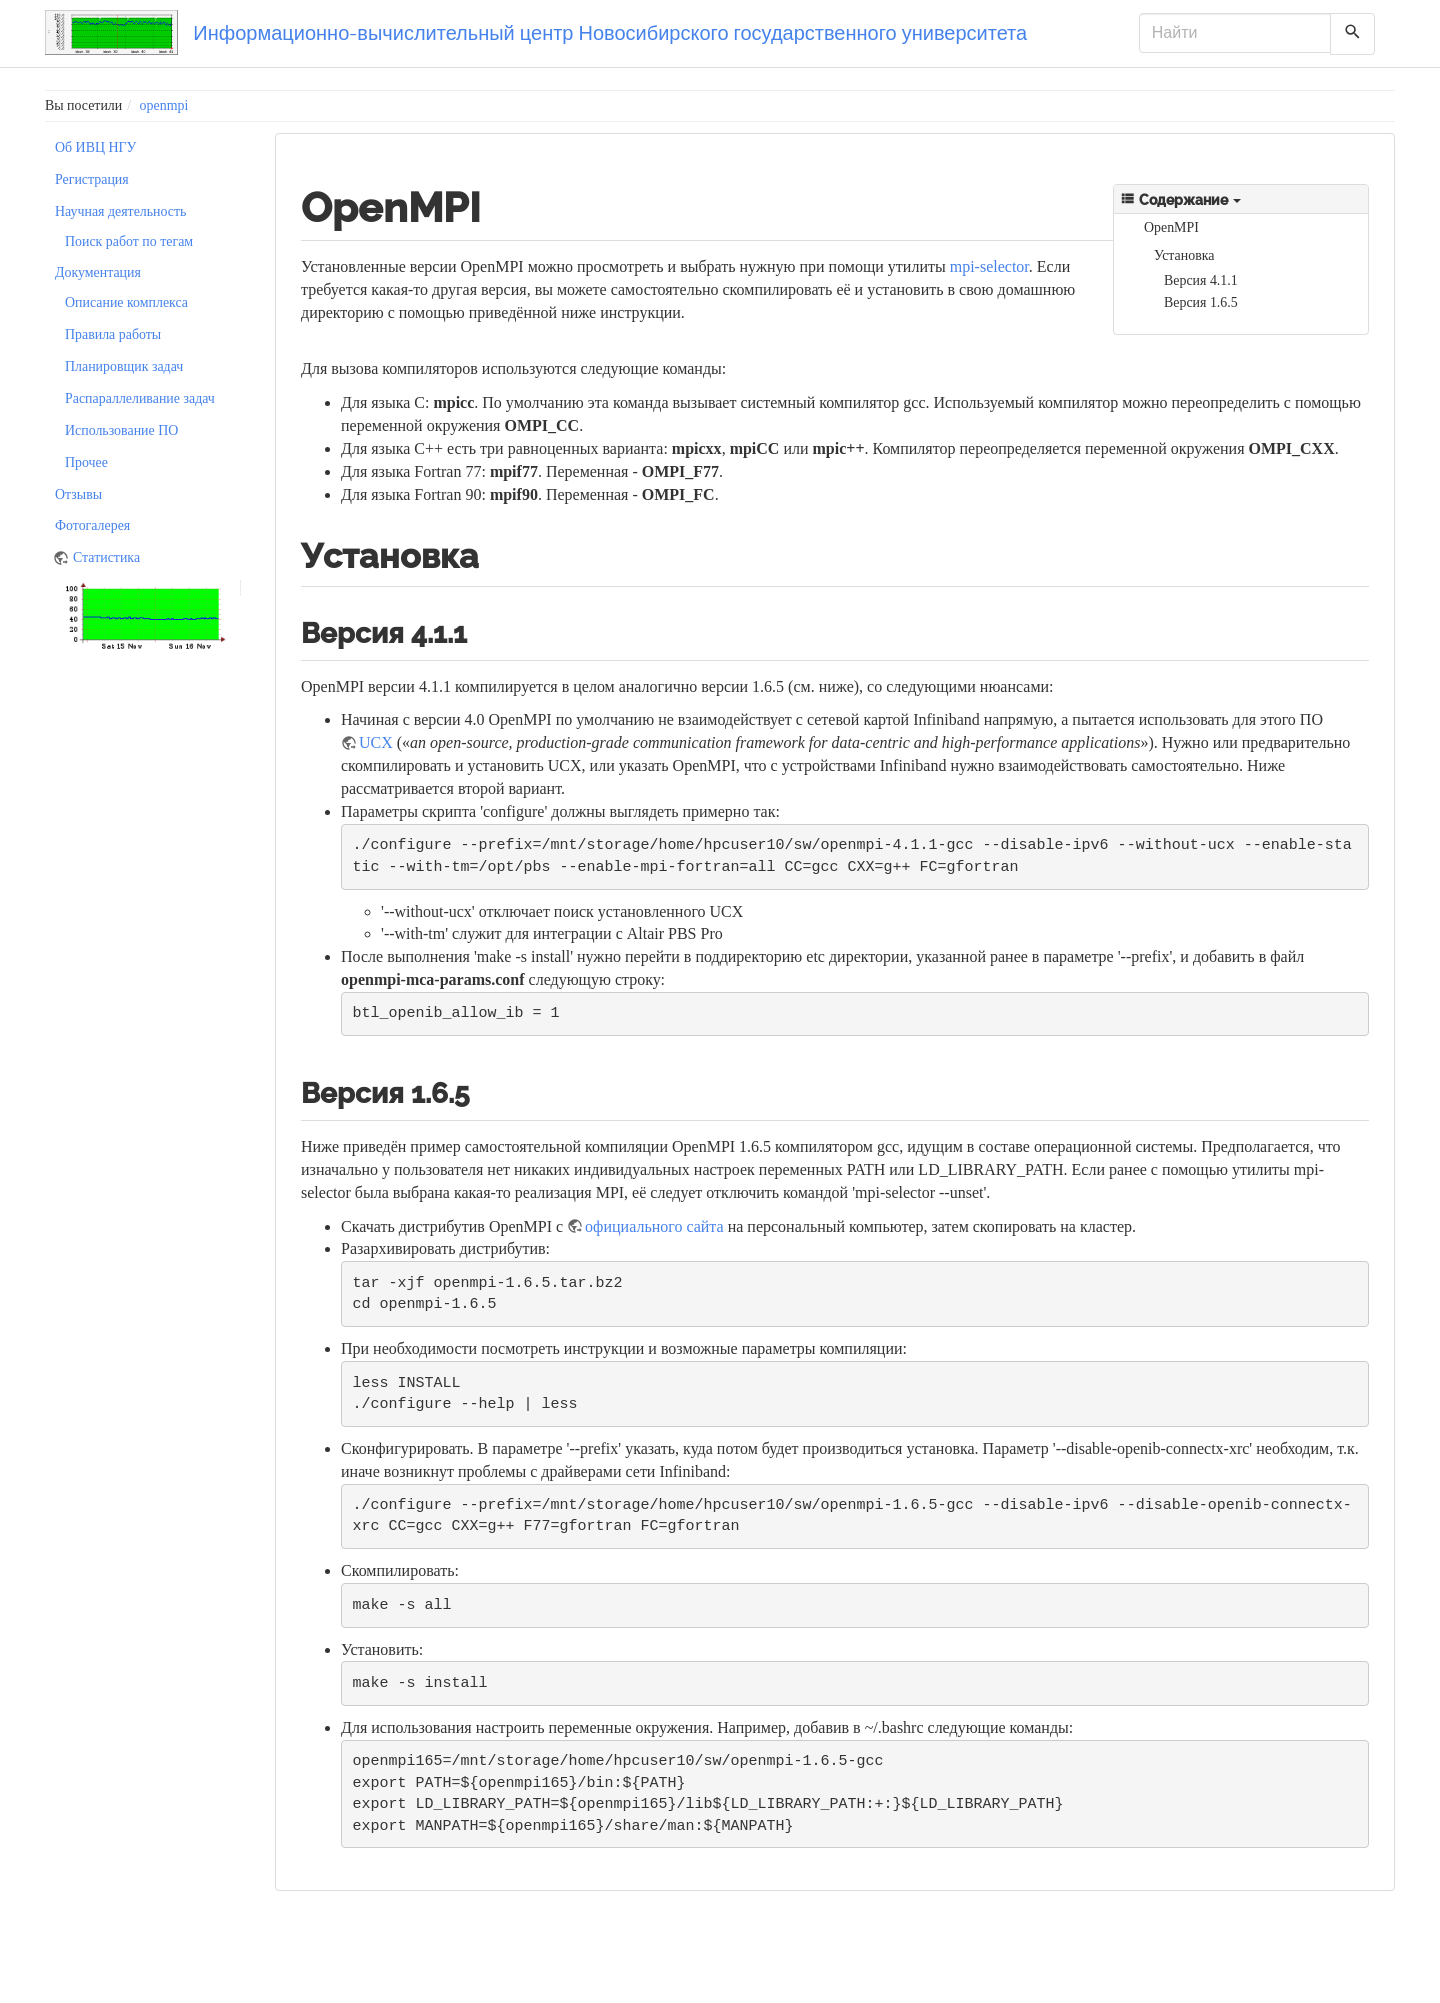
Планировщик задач (124, 366)
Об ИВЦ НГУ (95, 147)
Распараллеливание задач (140, 398)
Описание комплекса (126, 302)
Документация (98, 272)
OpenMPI (1171, 227)
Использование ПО (121, 430)
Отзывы (78, 494)
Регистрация (92, 179)
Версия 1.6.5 (1201, 302)
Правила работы (113, 334)
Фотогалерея (92, 525)
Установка (1184, 255)
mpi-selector (989, 266)
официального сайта (654, 1226)
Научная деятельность (120, 211)
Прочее (86, 462)
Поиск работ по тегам (129, 241)
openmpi (164, 105)
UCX (376, 742)
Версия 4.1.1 (1201, 280)
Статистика (106, 557)
